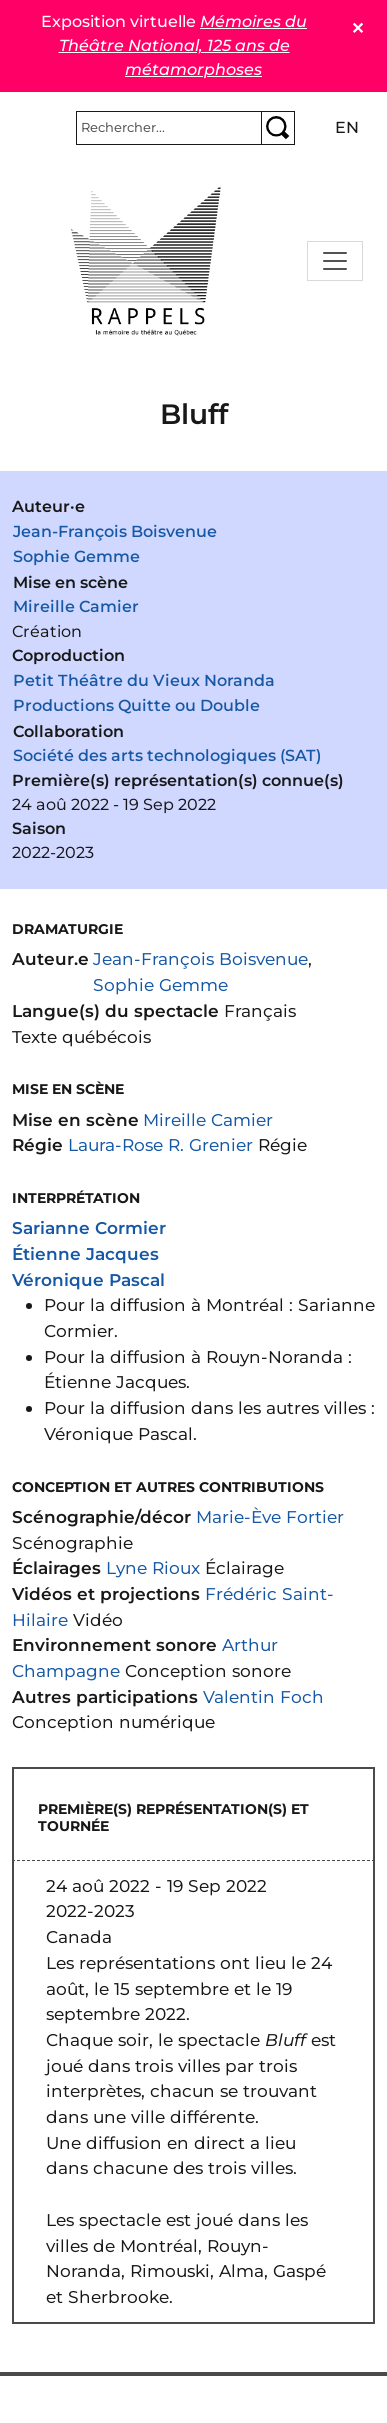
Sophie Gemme (76, 556)
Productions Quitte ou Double (136, 705)
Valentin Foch (263, 1696)
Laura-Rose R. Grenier (160, 1144)
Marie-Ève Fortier (270, 1516)
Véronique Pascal (88, 1279)
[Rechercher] (169, 128)
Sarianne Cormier (89, 1227)
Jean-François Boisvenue (115, 531)
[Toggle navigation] (335, 261)
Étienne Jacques (85, 1253)
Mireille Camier (76, 606)
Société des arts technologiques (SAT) (167, 755)
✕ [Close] (357, 28)
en (347, 127)
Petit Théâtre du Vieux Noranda (144, 680)
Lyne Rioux (153, 1567)
